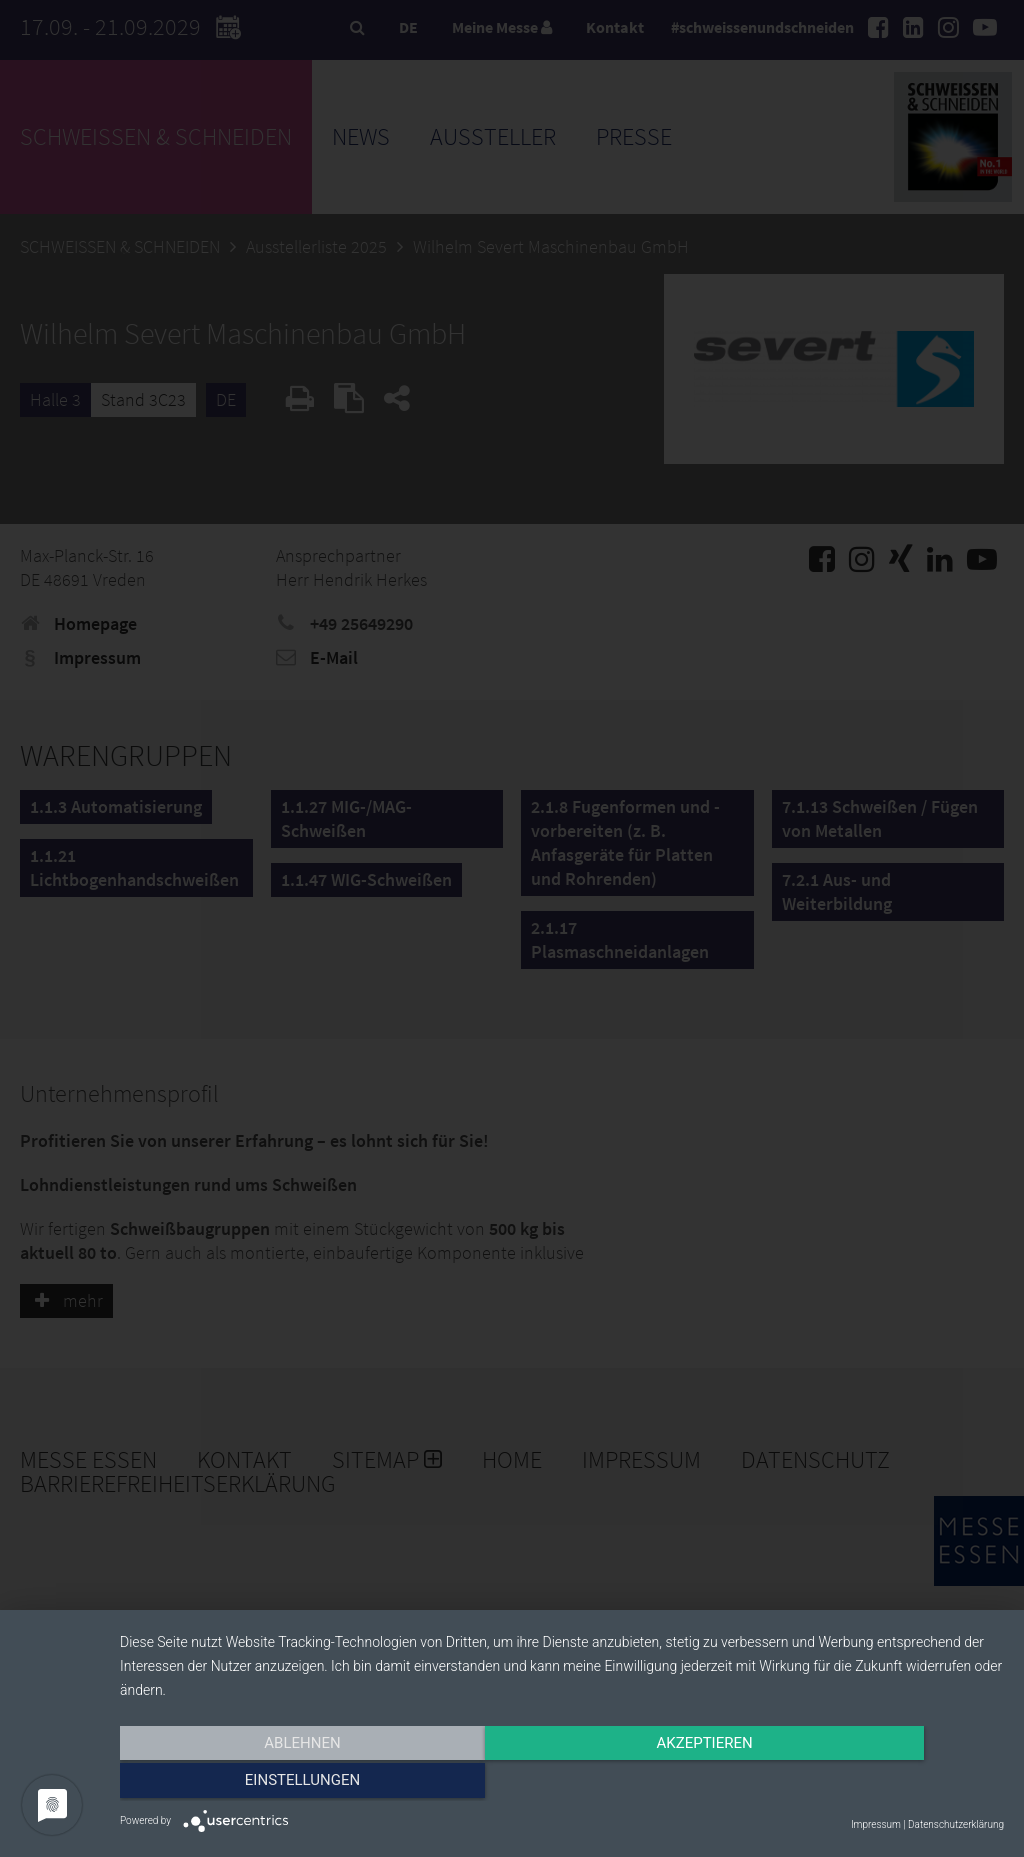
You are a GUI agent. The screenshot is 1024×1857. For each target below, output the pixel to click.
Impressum (876, 1824)
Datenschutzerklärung (956, 1824)
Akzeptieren (562, 1784)
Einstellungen (871, 1784)
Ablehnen (252, 1784)
